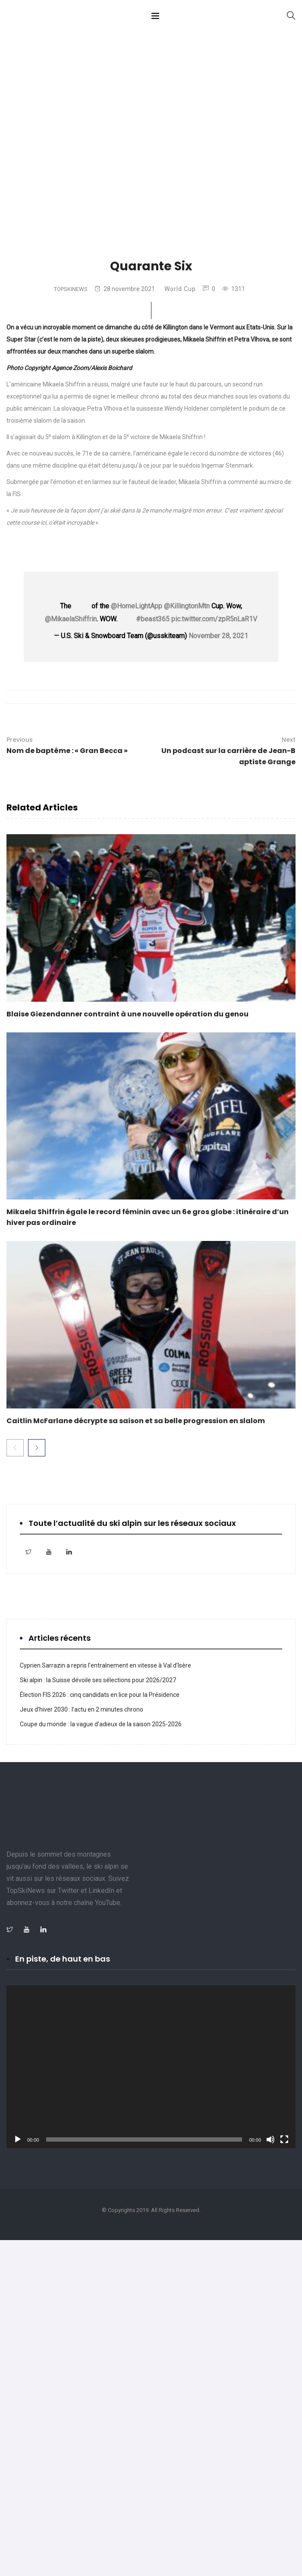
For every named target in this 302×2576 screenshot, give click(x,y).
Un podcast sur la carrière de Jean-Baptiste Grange (226, 750)
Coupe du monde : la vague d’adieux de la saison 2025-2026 (101, 1724)
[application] (151, 2066)
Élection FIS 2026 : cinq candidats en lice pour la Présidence (99, 1694)
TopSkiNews (71, 289)
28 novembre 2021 (124, 288)
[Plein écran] (284, 2139)
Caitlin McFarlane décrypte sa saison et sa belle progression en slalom (135, 1421)
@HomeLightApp (136, 606)
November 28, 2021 (218, 636)
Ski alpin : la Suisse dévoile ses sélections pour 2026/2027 (98, 1680)
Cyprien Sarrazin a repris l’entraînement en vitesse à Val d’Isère (105, 1665)
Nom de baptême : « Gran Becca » (67, 745)
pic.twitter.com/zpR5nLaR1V (214, 619)
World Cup (180, 288)
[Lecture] (17, 2139)
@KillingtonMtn (187, 606)
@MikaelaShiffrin (71, 619)
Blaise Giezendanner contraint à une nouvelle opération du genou (127, 1014)
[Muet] (270, 2139)
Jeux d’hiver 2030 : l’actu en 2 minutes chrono (83, 1709)
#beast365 (153, 619)
